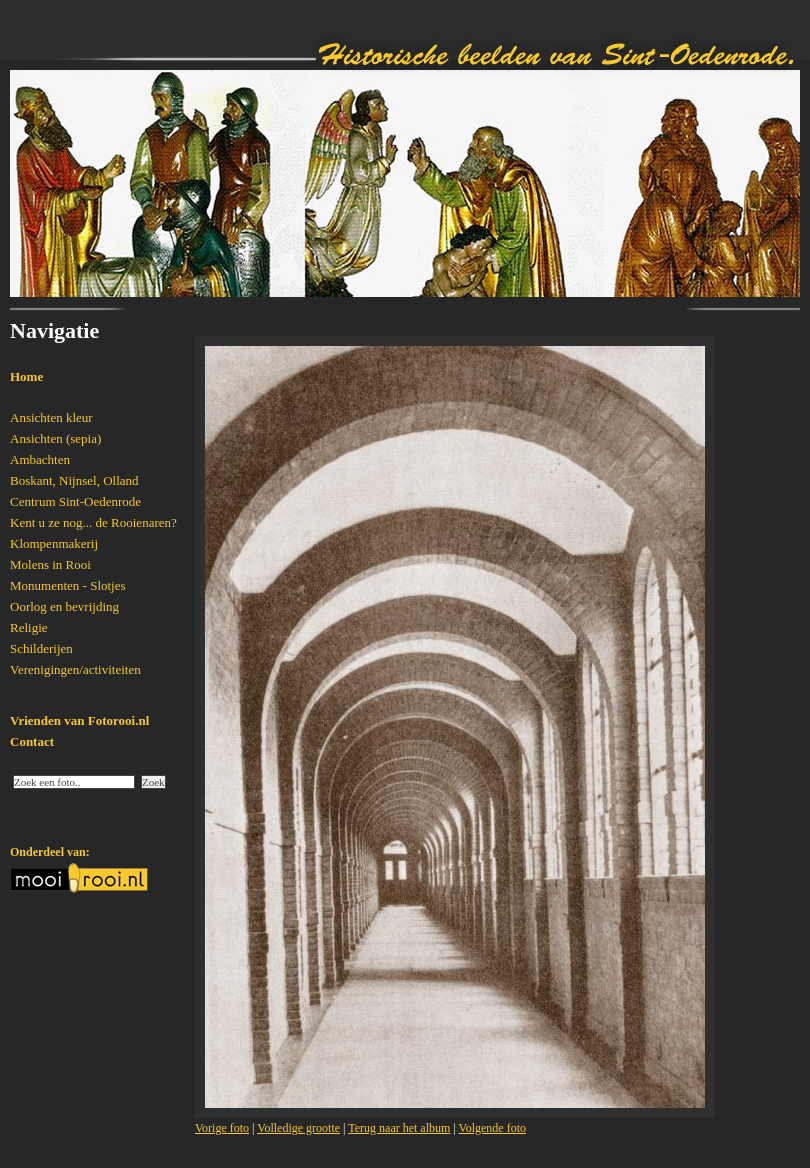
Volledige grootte (298, 1128)
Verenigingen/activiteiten (75, 669)
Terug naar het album (399, 1128)
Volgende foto (492, 1128)
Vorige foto (222, 1128)
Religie (29, 627)
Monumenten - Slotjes (68, 585)
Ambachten (40, 459)
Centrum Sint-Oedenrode (75, 501)
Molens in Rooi (50, 564)
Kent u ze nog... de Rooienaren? (93, 522)
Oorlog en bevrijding (64, 606)
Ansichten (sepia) (55, 438)
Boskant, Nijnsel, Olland (74, 480)
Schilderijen (41, 648)
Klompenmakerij (54, 543)
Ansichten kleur (51, 417)
